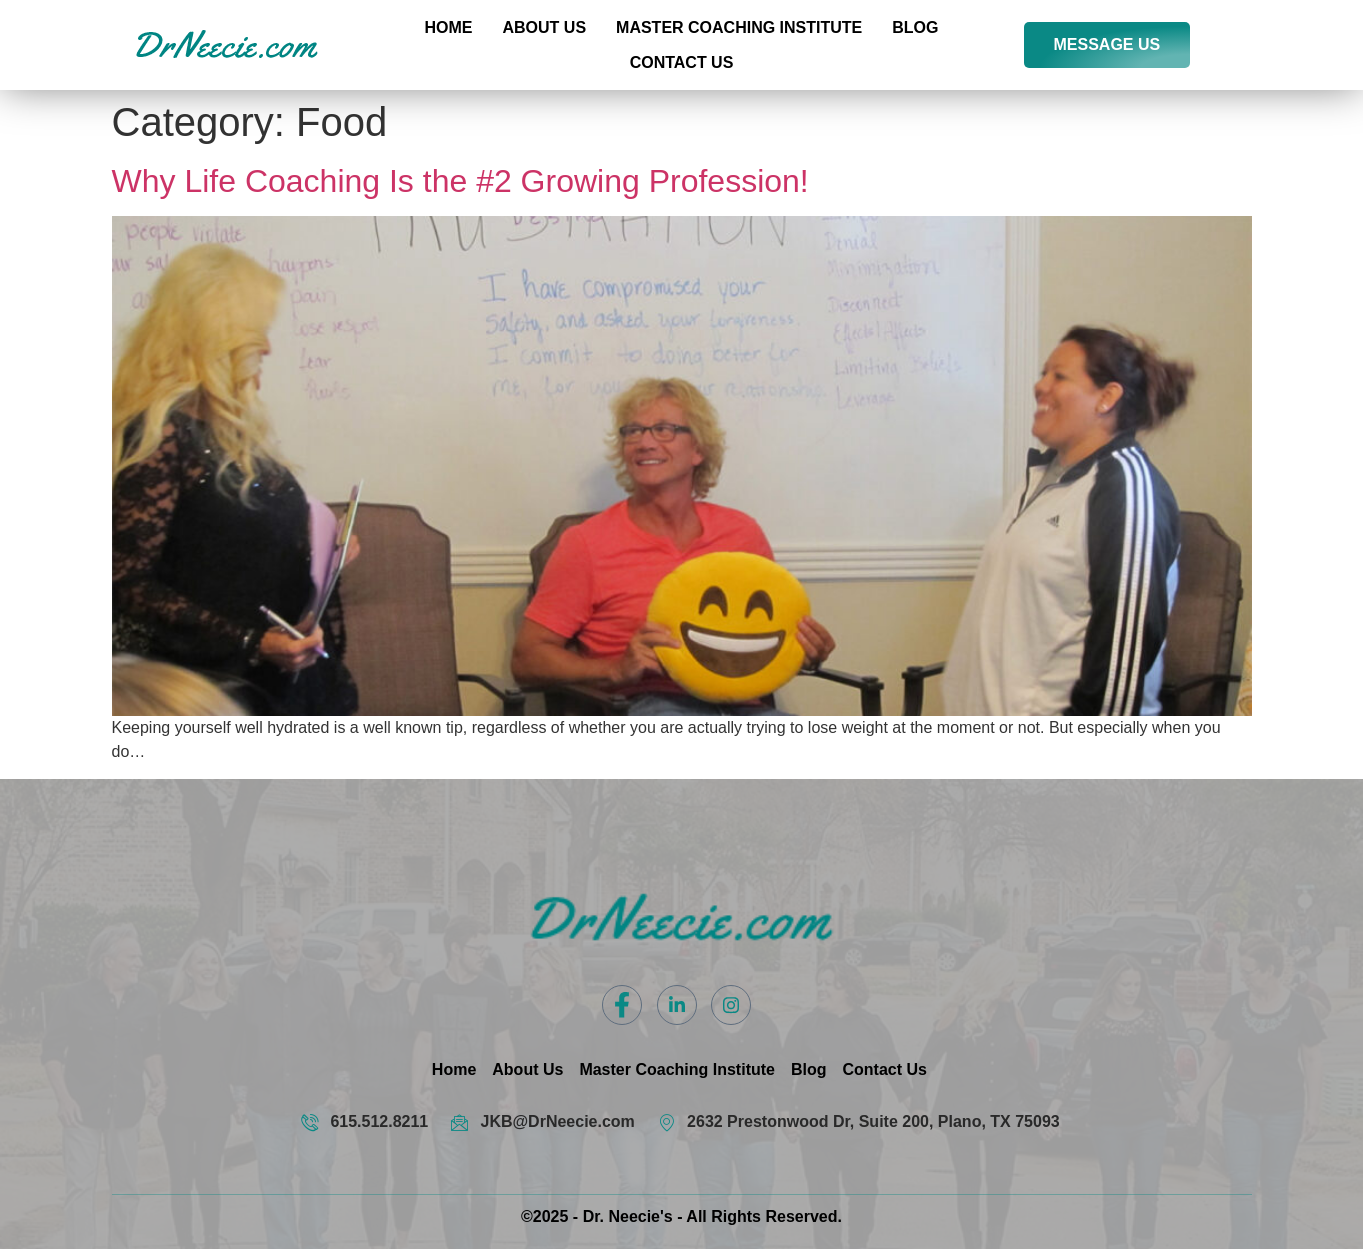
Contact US (682, 62)
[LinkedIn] (677, 1005)
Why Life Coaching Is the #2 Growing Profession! (460, 181)
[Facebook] (622, 1005)
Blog (915, 27)
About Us (545, 27)
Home (449, 27)
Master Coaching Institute (739, 27)
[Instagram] (731, 1005)
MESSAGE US (1107, 44)
